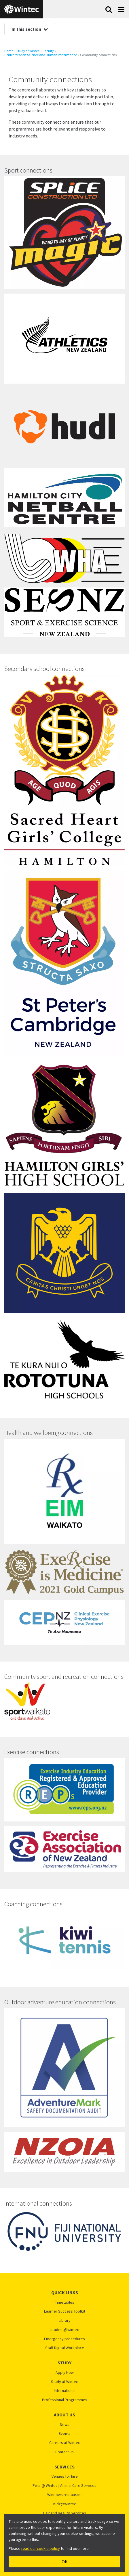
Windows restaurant (64, 2494)
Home (8, 51)
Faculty (48, 51)
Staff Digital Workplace (64, 2347)
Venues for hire (65, 2476)
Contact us (64, 2451)
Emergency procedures (64, 2338)
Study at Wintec (27, 51)
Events (65, 2433)
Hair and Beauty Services (64, 2513)
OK (65, 2561)
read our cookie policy (40, 2548)
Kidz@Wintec (64, 2504)
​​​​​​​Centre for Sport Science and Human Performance (40, 55)
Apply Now (65, 2372)
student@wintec (64, 2329)
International (64, 2390)
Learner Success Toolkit (64, 2311)
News (64, 2424)
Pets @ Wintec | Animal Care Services (64, 2485)
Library (65, 2320)
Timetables (64, 2302)
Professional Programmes (64, 2399)
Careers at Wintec (64, 2442)
